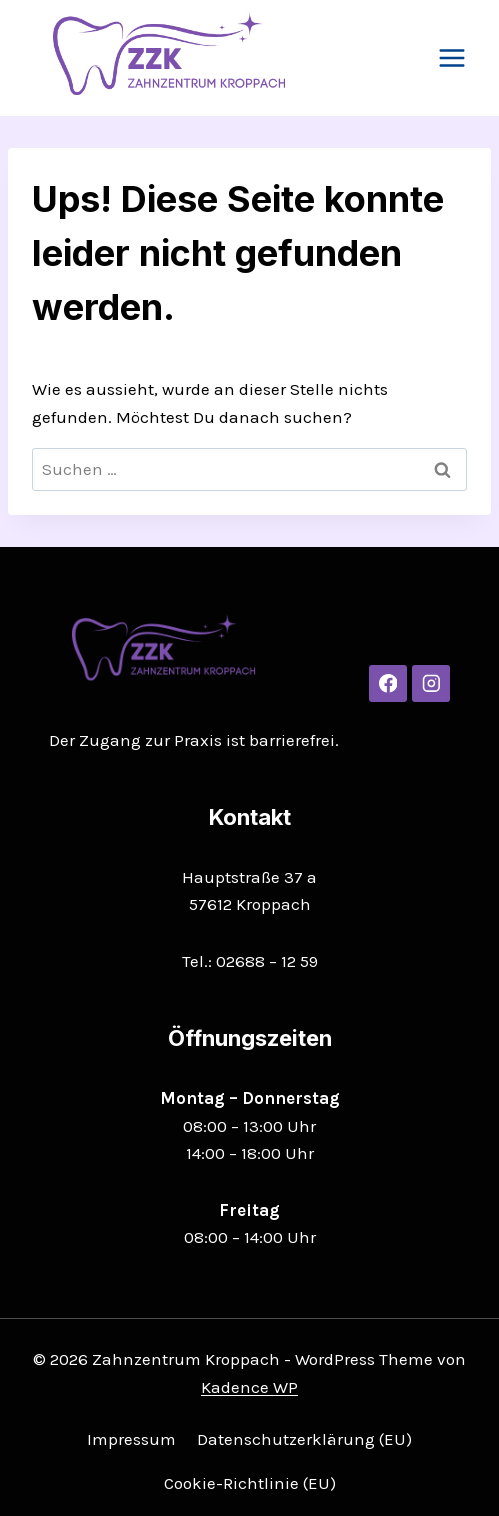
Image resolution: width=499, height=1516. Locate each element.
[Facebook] (387, 683)
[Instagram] (430, 683)
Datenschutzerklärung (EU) (304, 1439)
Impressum (131, 1439)
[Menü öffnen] (451, 57)
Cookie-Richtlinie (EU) (250, 1483)
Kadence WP (249, 1387)
